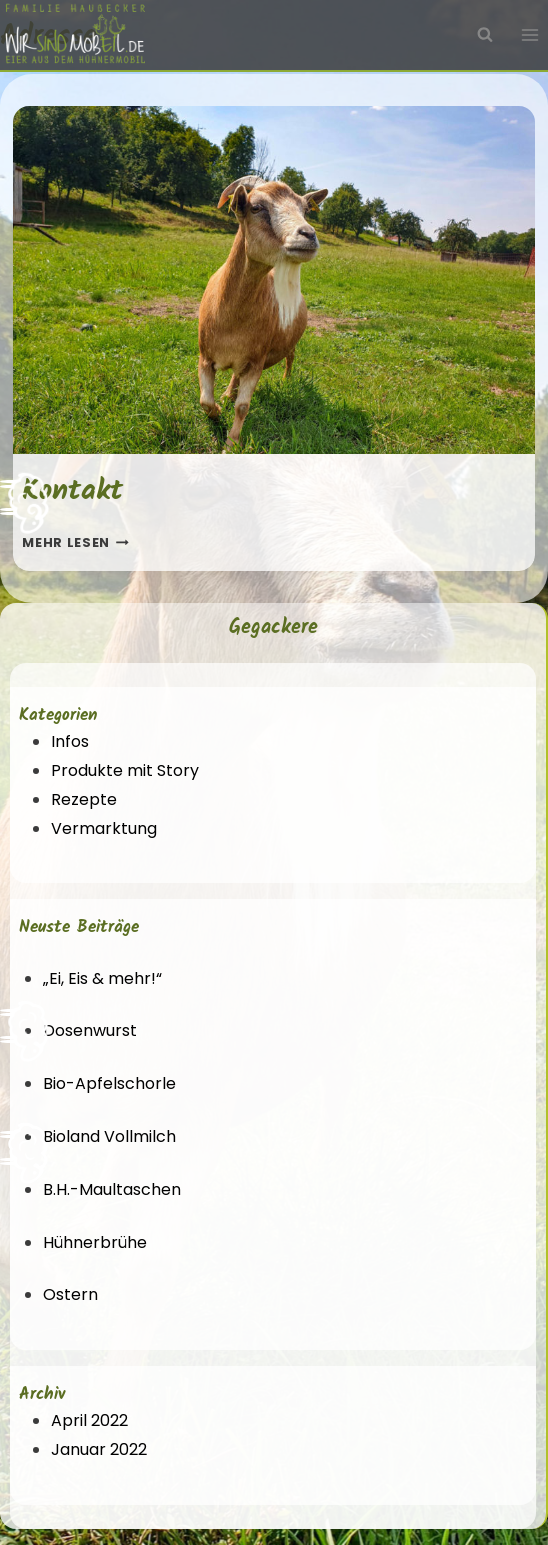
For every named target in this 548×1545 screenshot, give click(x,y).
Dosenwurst (90, 1030)
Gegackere (273, 628)
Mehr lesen (75, 542)
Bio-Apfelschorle (109, 1083)
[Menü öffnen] (529, 35)
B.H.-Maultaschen (112, 1189)
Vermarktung (104, 828)
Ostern (70, 1294)
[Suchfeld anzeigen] (485, 35)
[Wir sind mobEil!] (75, 35)
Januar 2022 (99, 1449)
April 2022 (89, 1420)
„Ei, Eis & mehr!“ (102, 978)
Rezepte (84, 799)
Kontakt (72, 491)
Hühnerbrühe (95, 1242)
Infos (70, 741)
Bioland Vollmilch (109, 1136)
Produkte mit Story (125, 770)
